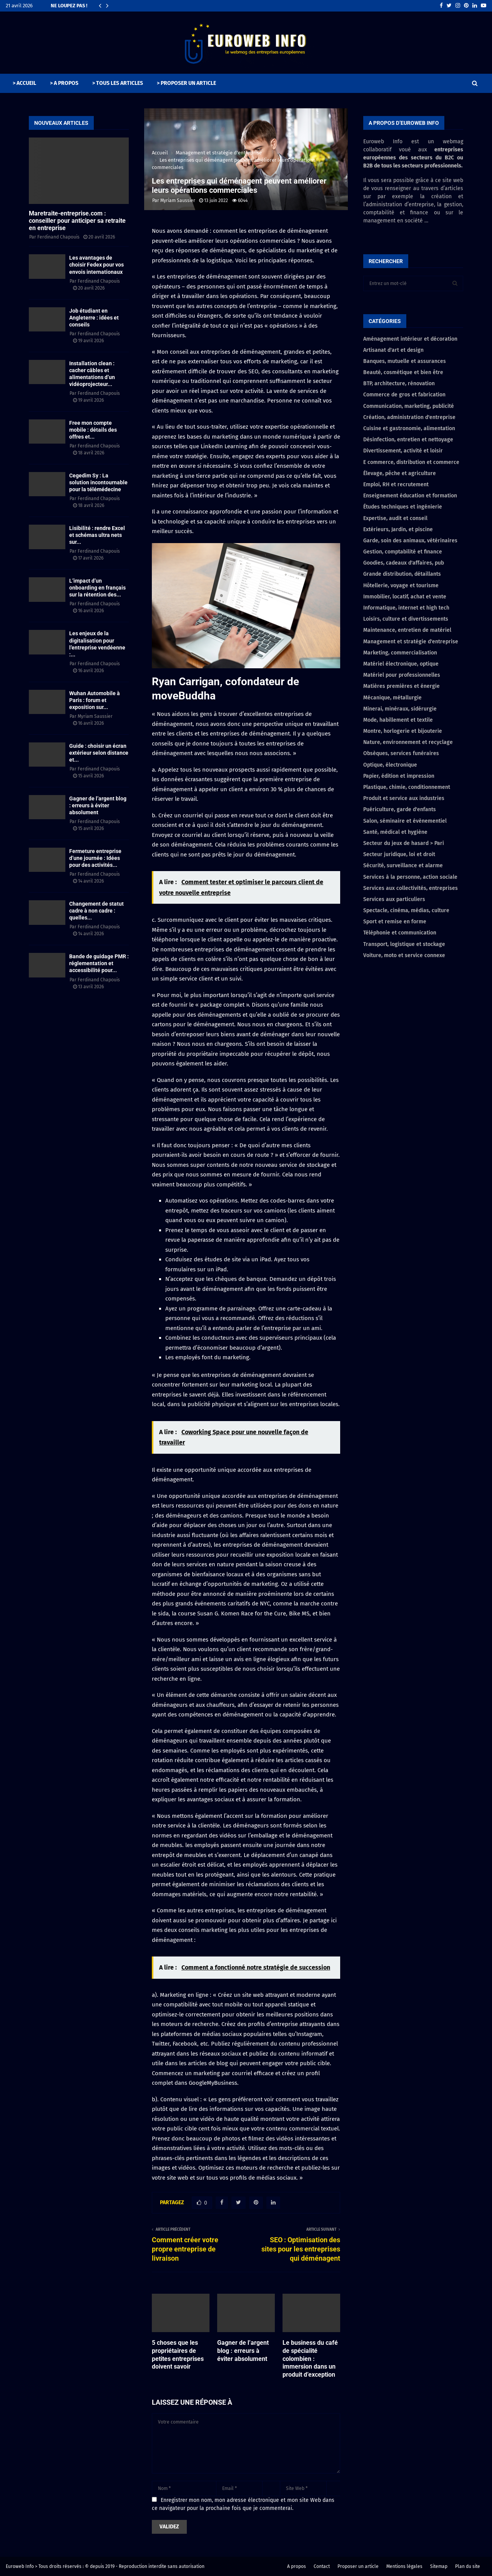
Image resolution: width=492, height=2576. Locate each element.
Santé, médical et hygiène (395, 832)
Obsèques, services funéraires (401, 753)
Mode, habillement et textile (398, 720)
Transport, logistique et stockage (404, 944)
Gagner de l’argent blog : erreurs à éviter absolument (243, 2350)
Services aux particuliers (394, 899)
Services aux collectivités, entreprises (410, 888)
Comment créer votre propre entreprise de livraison (185, 2249)
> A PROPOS (64, 83)
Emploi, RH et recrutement (396, 484)
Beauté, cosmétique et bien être (403, 372)
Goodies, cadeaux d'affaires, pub (403, 563)
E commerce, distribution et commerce (411, 462)
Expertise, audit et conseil (395, 518)
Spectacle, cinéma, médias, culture (406, 910)
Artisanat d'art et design (393, 350)
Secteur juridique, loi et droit (399, 854)
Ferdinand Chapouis (58, 237)
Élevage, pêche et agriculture (399, 473)
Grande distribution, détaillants (402, 574)
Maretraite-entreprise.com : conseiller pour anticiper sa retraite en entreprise (77, 221)
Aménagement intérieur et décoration (410, 339)
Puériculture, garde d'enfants (399, 809)
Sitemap (438, 2566)
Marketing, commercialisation (400, 652)
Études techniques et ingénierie (402, 507)
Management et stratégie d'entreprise (410, 641)
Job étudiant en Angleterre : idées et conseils (94, 318)
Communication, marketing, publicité (408, 406)
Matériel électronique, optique (401, 664)
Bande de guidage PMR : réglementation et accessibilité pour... (99, 963)
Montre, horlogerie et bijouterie (402, 731)
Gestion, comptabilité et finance (402, 551)
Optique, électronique (390, 765)
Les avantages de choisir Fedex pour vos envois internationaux (96, 265)
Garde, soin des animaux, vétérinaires (410, 540)
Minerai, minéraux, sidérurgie (400, 709)
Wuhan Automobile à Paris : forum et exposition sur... (94, 700)
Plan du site (467, 2566)
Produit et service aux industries (403, 798)
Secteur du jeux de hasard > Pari (403, 843)
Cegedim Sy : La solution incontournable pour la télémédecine (98, 482)
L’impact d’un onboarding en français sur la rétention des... (97, 588)
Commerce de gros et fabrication (404, 394)
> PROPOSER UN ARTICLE (186, 83)
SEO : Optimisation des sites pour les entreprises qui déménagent (300, 2249)
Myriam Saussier (177, 200)
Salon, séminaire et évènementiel (405, 821)
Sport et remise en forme (394, 921)
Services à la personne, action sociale (410, 877)
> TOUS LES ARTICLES (117, 83)
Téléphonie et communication (399, 932)
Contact (322, 2566)
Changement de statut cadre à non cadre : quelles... (96, 911)
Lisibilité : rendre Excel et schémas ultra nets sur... (97, 535)
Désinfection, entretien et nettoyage (408, 439)
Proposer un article (358, 2566)
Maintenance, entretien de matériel (407, 630)
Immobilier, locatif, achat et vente (404, 596)
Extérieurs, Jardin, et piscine (398, 529)
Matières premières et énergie (401, 686)
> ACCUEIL (24, 83)
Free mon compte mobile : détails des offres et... (93, 430)
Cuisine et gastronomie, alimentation (409, 428)
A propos (296, 2566)
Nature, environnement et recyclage (408, 742)
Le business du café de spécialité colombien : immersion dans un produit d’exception (310, 2358)
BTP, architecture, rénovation (399, 383)
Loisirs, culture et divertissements (405, 619)
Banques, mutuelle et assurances (404, 361)
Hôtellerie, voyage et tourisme (401, 585)
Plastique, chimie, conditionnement (406, 787)
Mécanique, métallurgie (392, 697)
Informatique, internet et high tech (406, 608)
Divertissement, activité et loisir (403, 450)
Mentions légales (404, 2566)
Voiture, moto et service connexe (404, 955)
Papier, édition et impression (398, 776)
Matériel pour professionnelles (401, 675)
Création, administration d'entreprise (409, 417)
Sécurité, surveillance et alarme (403, 865)
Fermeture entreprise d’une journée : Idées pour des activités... (95, 858)
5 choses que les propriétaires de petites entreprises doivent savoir (178, 2354)
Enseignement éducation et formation (410, 495)
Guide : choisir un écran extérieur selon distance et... (98, 753)
